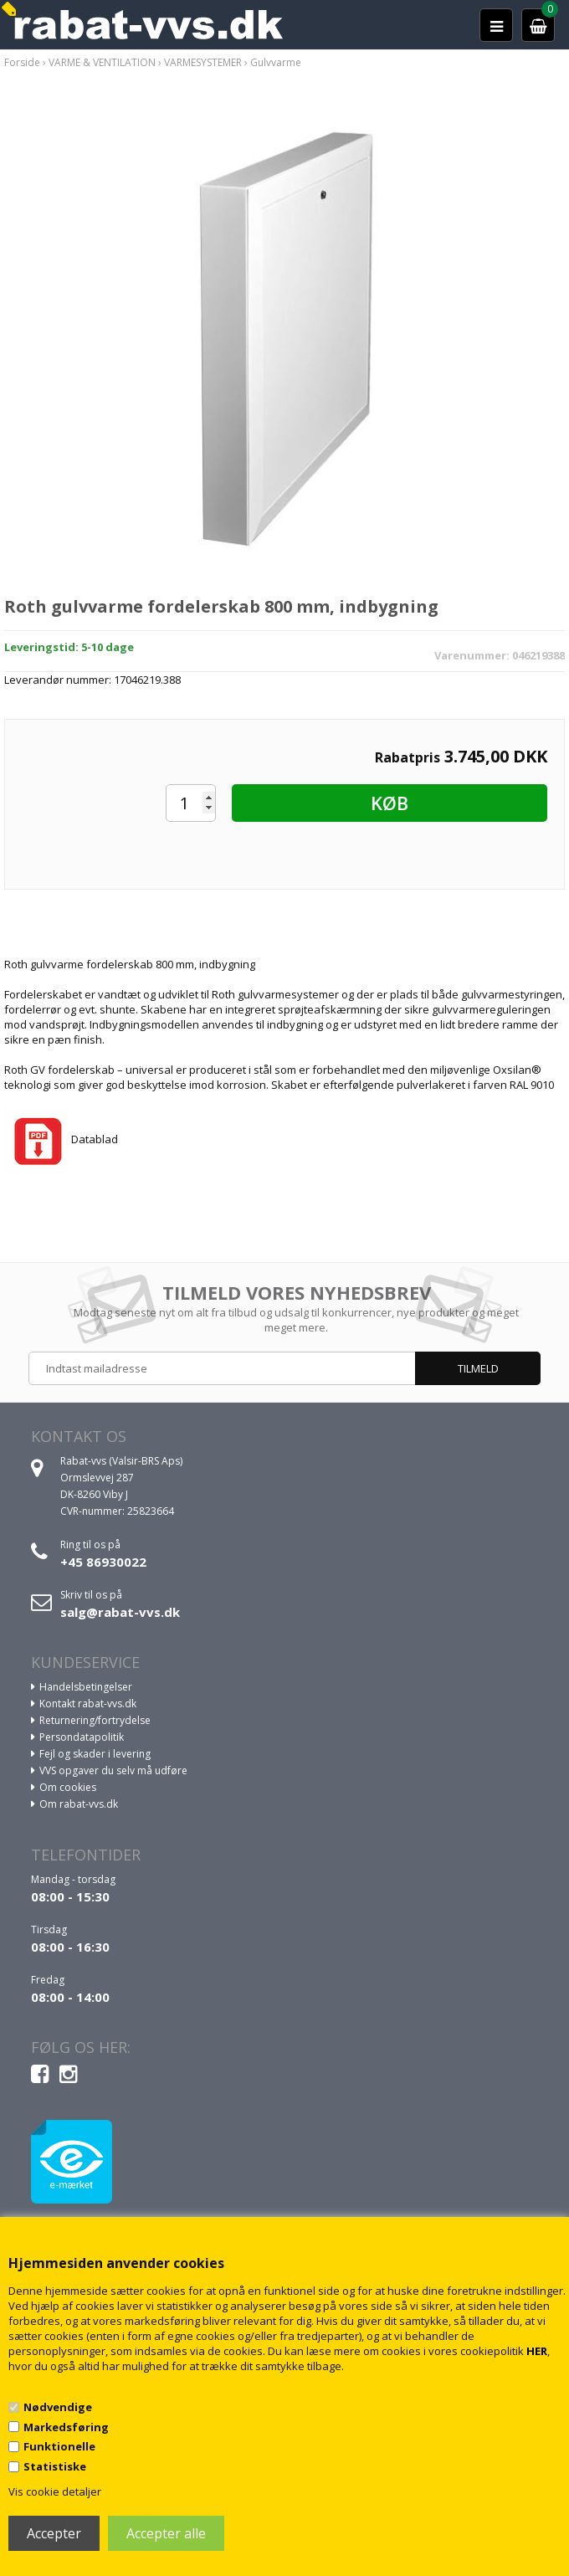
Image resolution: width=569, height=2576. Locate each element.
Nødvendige (57, 2406)
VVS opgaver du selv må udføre (113, 1770)
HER (536, 2350)
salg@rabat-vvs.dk (120, 1612)
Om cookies (67, 1787)
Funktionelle (59, 2446)
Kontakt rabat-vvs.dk (87, 1703)
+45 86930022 (103, 1561)
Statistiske (54, 2466)
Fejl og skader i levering (95, 1754)
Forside (22, 62)
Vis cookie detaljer (54, 2491)
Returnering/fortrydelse (95, 1720)
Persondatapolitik (81, 1737)
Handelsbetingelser (85, 1687)
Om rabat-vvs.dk (78, 1804)
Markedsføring (66, 2427)
